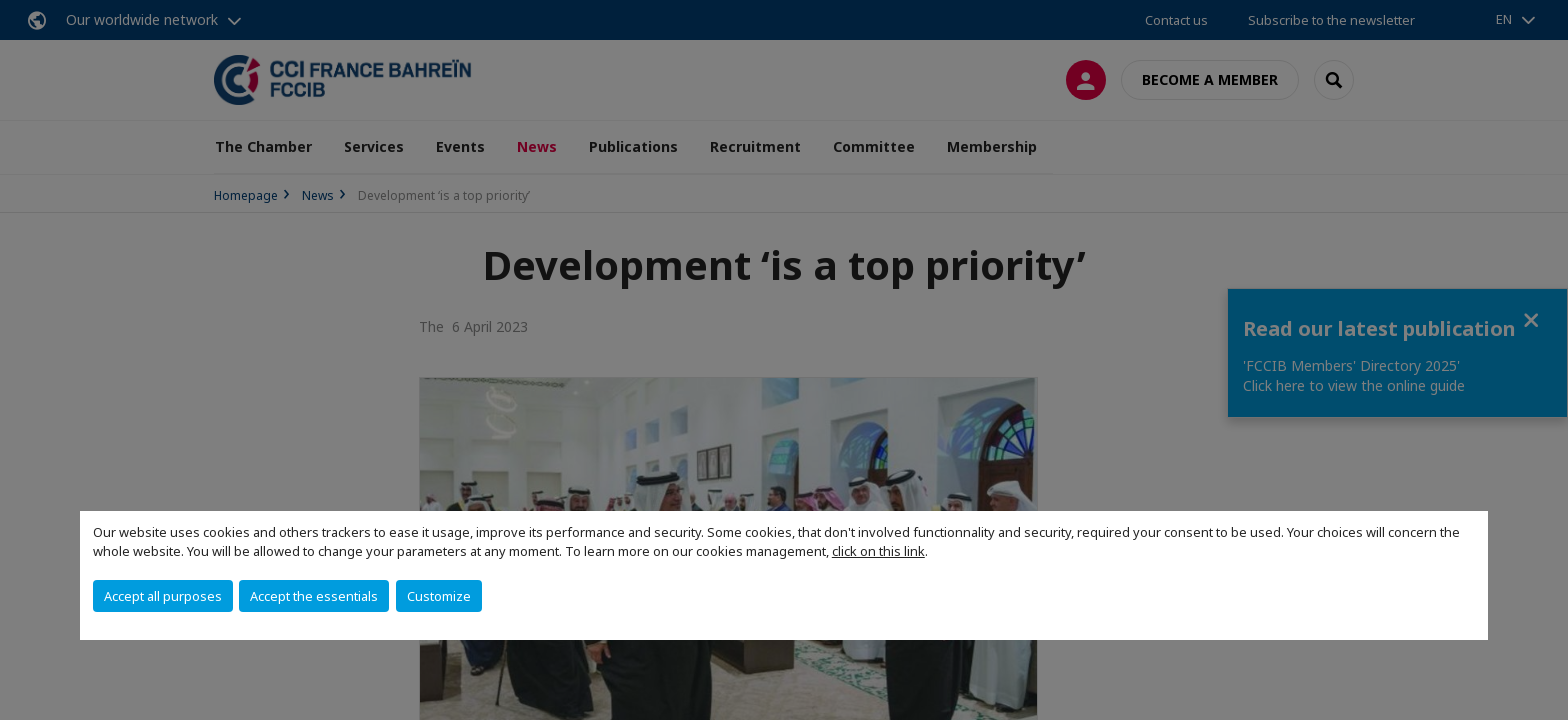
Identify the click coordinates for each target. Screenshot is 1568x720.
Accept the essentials (314, 596)
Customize (439, 596)
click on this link (878, 551)
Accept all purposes (163, 596)
